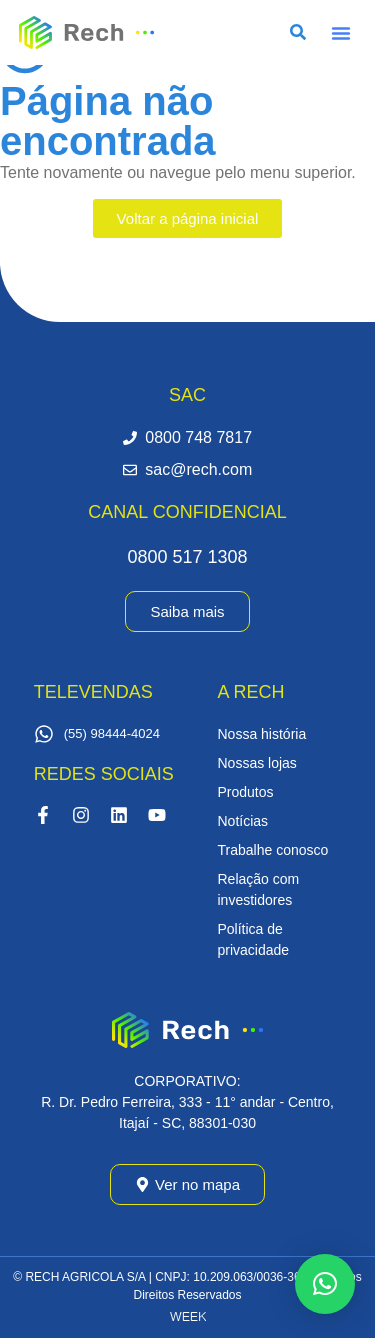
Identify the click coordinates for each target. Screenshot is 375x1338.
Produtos (246, 792)
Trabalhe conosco (273, 850)
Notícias (243, 821)
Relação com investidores (259, 889)
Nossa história (262, 734)
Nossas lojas (257, 763)
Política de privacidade (254, 939)
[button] (341, 33)
